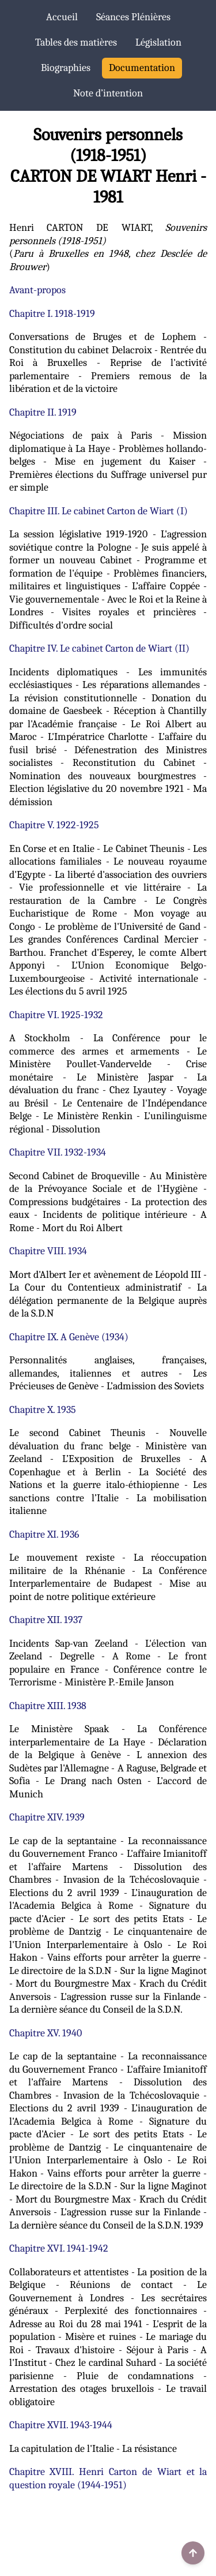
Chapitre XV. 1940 (45, 2033)
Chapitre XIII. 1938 (47, 1706)
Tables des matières (76, 42)
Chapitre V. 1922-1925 (54, 825)
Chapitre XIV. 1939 (47, 1817)
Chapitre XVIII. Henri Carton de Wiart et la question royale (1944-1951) (108, 2478)
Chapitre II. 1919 (43, 412)
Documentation (142, 68)
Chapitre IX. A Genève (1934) (68, 1337)
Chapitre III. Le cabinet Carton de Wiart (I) (98, 511)
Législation (158, 42)
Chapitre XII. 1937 (45, 1620)
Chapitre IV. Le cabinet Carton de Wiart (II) (99, 648)
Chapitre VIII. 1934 (48, 1251)
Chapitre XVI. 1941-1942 (58, 2248)
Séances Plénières (133, 17)
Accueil (62, 17)
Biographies (65, 68)
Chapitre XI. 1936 (44, 1534)
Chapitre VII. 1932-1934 (57, 1152)
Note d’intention (108, 93)
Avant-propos (37, 290)
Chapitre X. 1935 (42, 1410)
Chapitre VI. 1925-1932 (56, 1015)
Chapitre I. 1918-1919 (52, 314)
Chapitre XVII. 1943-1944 (60, 2425)
